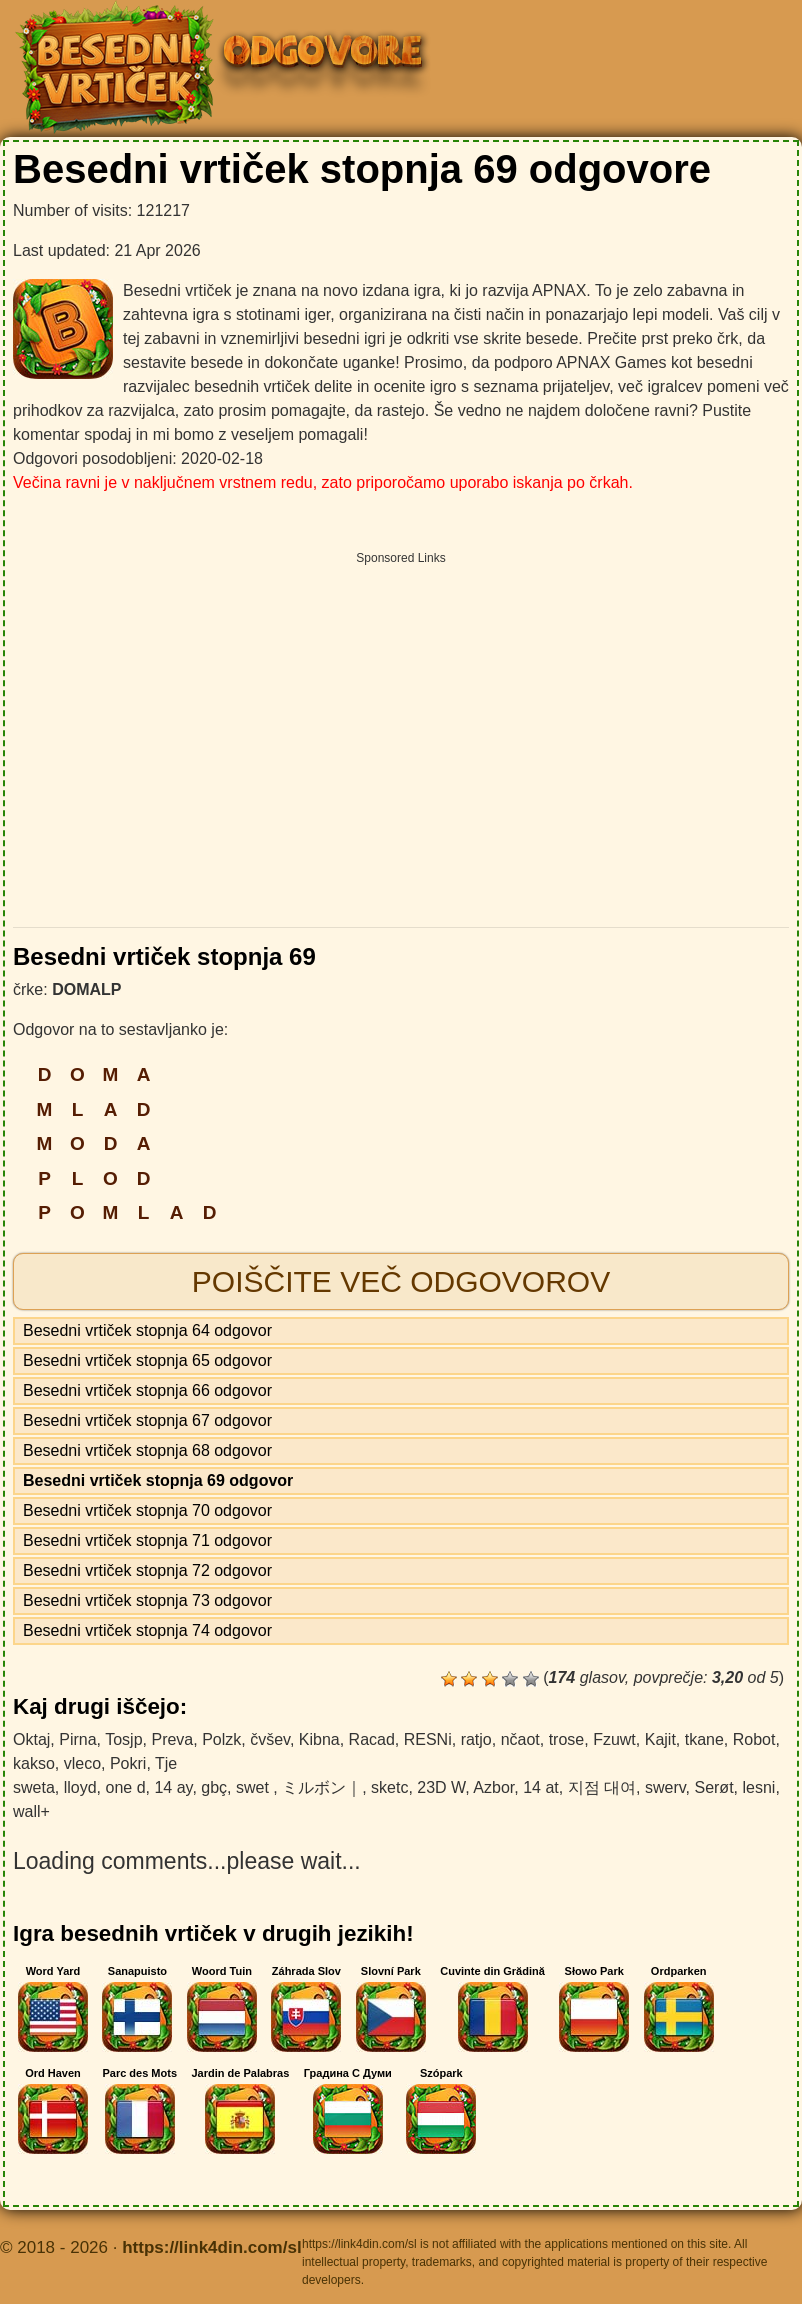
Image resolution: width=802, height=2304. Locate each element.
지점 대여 (602, 1787)
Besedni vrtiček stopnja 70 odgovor (147, 1510)
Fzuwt (614, 1739)
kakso (34, 1763)
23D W (441, 1787)
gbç (214, 1787)
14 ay (173, 1787)
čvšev (270, 1739)
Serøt (713, 1787)
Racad (372, 1739)
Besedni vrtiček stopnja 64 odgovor (147, 1330)
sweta (34, 1787)
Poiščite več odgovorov (401, 1281)
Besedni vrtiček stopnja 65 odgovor (147, 1360)
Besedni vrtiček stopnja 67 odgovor (147, 1420)
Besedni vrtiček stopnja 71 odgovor (147, 1540)
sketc (389, 1787)
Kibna (319, 1739)
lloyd (80, 1787)
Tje (166, 1763)
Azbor (493, 1787)
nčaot (520, 1739)
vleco (82, 1763)
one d (125, 1787)
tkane (704, 1739)
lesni (758, 1787)
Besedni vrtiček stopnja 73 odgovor (147, 1600)
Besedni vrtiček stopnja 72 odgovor (147, 1570)
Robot (754, 1739)
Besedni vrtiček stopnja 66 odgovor (147, 1390)
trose (567, 1739)
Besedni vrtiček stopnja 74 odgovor (147, 1630)
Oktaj (31, 1739)
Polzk (221, 1739)
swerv (665, 1787)
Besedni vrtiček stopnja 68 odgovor (147, 1450)
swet (254, 1787)
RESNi (428, 1739)
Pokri (128, 1763)
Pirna (77, 1739)
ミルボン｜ (322, 1787)
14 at (541, 1787)
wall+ (31, 1811)
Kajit (660, 1739)
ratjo (476, 1739)
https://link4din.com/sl (211, 2247)
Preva (172, 1739)
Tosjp (123, 1739)
